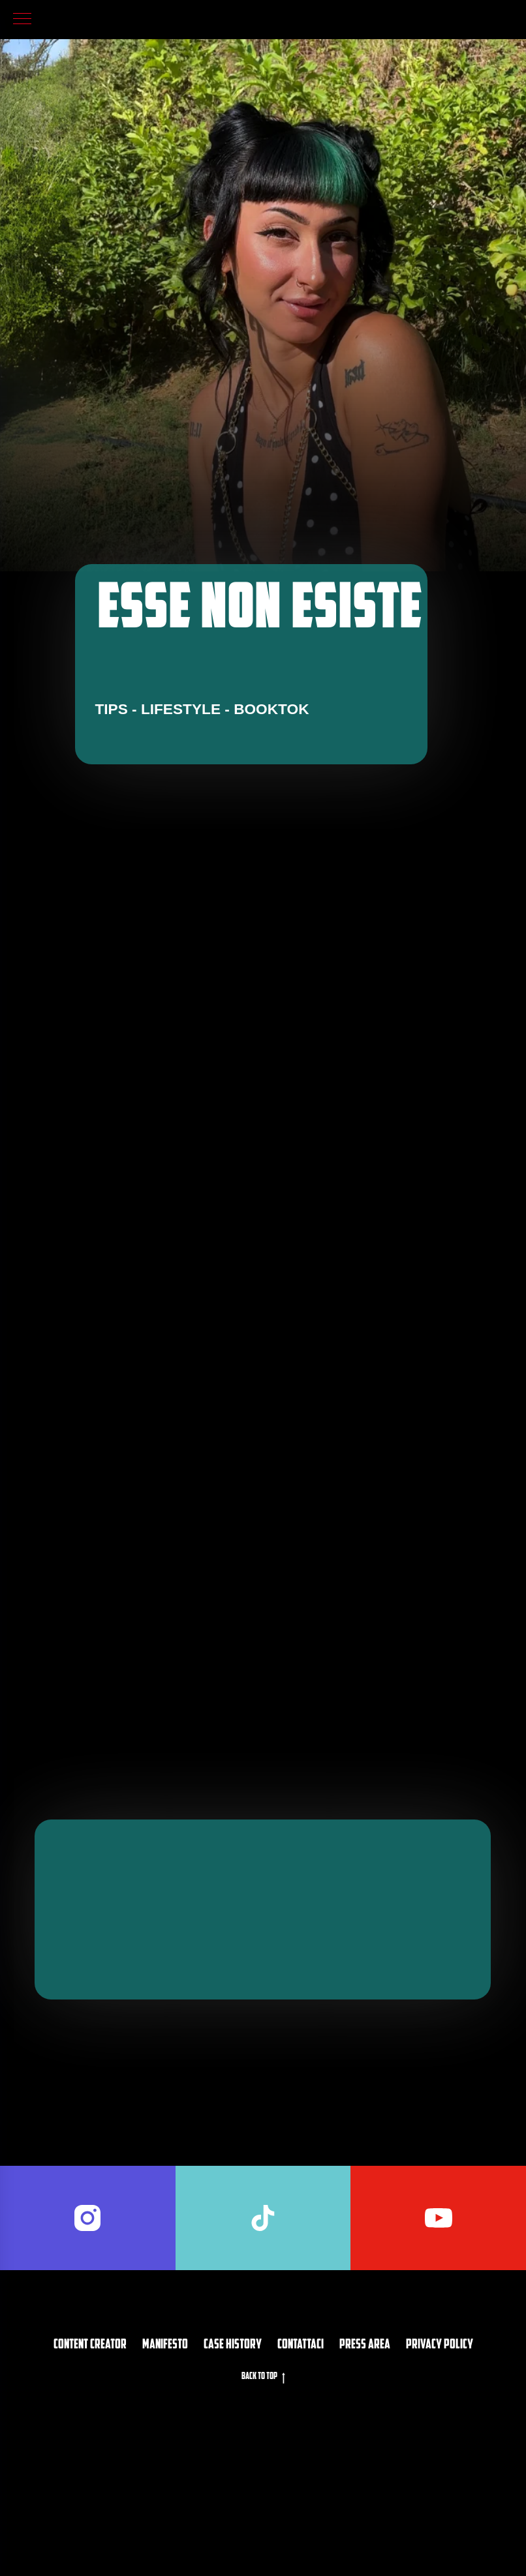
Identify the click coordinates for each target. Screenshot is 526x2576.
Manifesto (165, 2442)
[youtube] (438, 2316)
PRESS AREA (364, 2442)
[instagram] (88, 2316)
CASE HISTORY (233, 2442)
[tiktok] (263, 2316)
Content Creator (90, 2442)
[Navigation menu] (22, 19)
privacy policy (439, 2442)
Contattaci (300, 2442)
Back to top (263, 2475)
